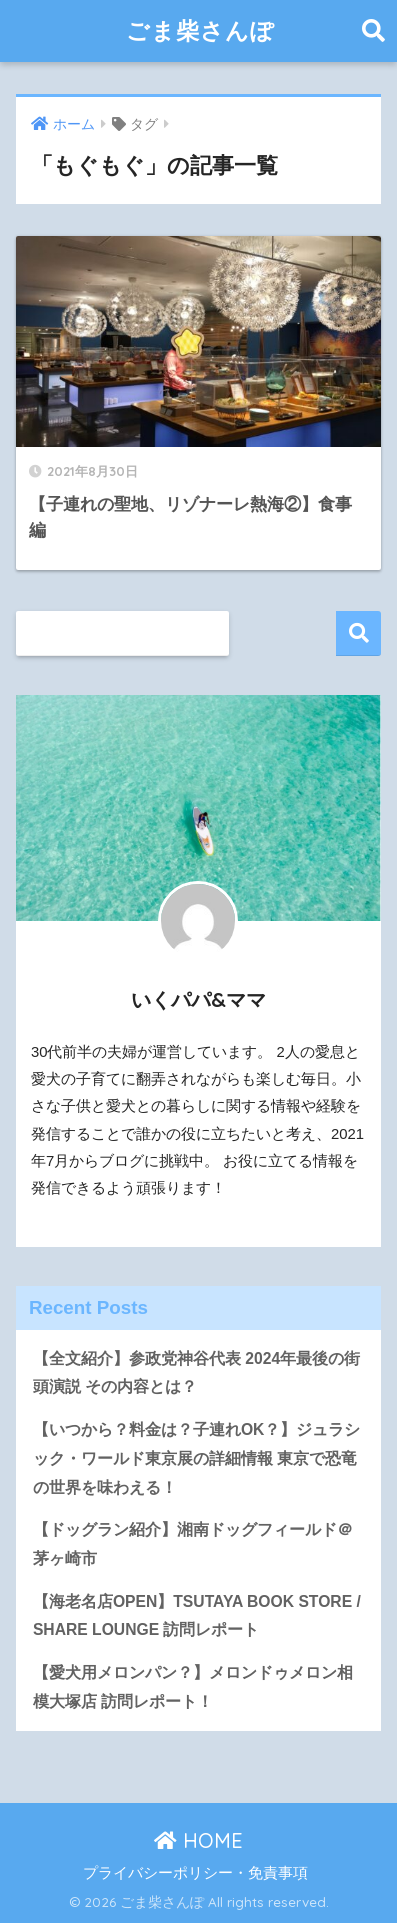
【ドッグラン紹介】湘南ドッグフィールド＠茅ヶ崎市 (193, 1544)
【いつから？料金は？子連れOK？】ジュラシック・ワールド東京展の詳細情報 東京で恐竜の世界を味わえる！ (197, 1458)
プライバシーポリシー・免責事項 (195, 1873)
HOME (198, 1840)
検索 (358, 633)
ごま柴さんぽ (200, 30)
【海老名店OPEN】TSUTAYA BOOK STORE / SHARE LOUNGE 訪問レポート (197, 1616)
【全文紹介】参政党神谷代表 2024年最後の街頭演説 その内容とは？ (196, 1373)
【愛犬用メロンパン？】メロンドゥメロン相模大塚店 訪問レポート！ (193, 1687)
